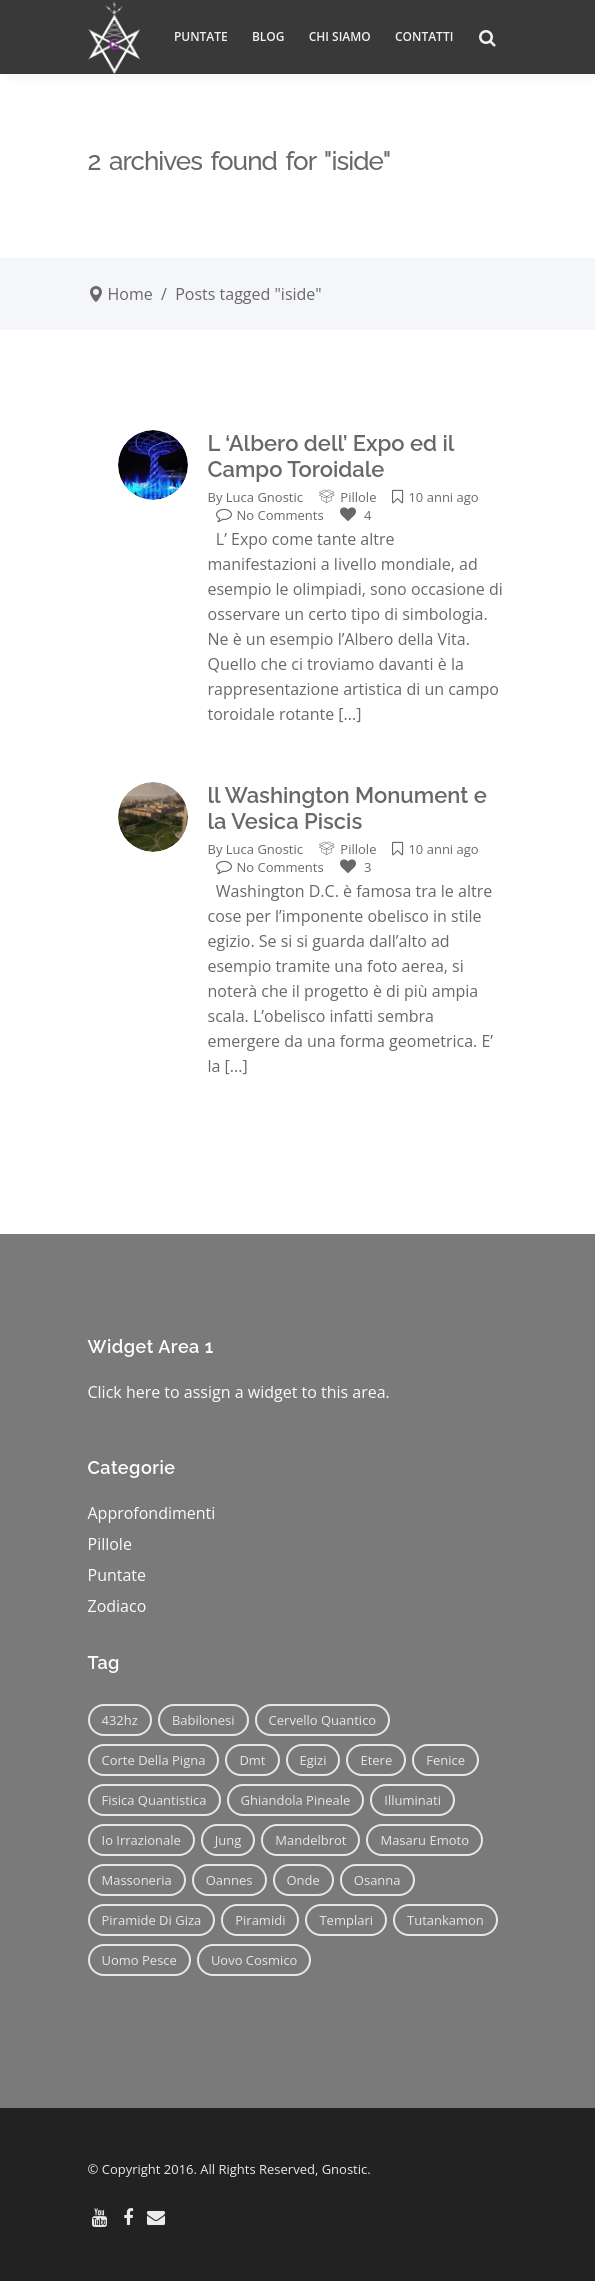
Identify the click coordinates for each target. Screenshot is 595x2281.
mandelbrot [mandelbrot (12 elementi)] (310, 1840)
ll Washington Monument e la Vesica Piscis (347, 808)
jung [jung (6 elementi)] (228, 1840)
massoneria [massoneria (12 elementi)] (137, 1880)
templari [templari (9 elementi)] (346, 1920)
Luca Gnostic (264, 497)
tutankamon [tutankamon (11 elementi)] (445, 1920)
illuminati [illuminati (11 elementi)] (412, 1800)
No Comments (270, 515)
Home (130, 294)
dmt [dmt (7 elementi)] (252, 1760)
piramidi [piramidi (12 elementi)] (260, 1920)
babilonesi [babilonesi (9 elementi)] (203, 1720)
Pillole (358, 497)
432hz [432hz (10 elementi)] (120, 1720)
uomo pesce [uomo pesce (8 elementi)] (139, 1960)
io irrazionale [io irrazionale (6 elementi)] (141, 1840)
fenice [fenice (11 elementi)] (445, 1760)
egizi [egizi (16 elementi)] (313, 1760)
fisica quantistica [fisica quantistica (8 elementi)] (154, 1800)
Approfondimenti (152, 1513)
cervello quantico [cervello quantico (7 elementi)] (323, 1720)
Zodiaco (117, 1606)
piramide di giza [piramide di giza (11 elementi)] (152, 1920)
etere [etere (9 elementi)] (376, 1760)
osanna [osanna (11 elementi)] (377, 1880)
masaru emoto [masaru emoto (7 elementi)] (424, 1840)
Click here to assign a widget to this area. (239, 1392)
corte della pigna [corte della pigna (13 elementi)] (154, 1760)
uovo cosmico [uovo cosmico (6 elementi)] (254, 1960)
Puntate (117, 1575)
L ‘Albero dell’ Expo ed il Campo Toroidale (331, 456)
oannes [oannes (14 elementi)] (229, 1880)
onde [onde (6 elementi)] (303, 1880)
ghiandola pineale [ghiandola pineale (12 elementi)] (296, 1800)
